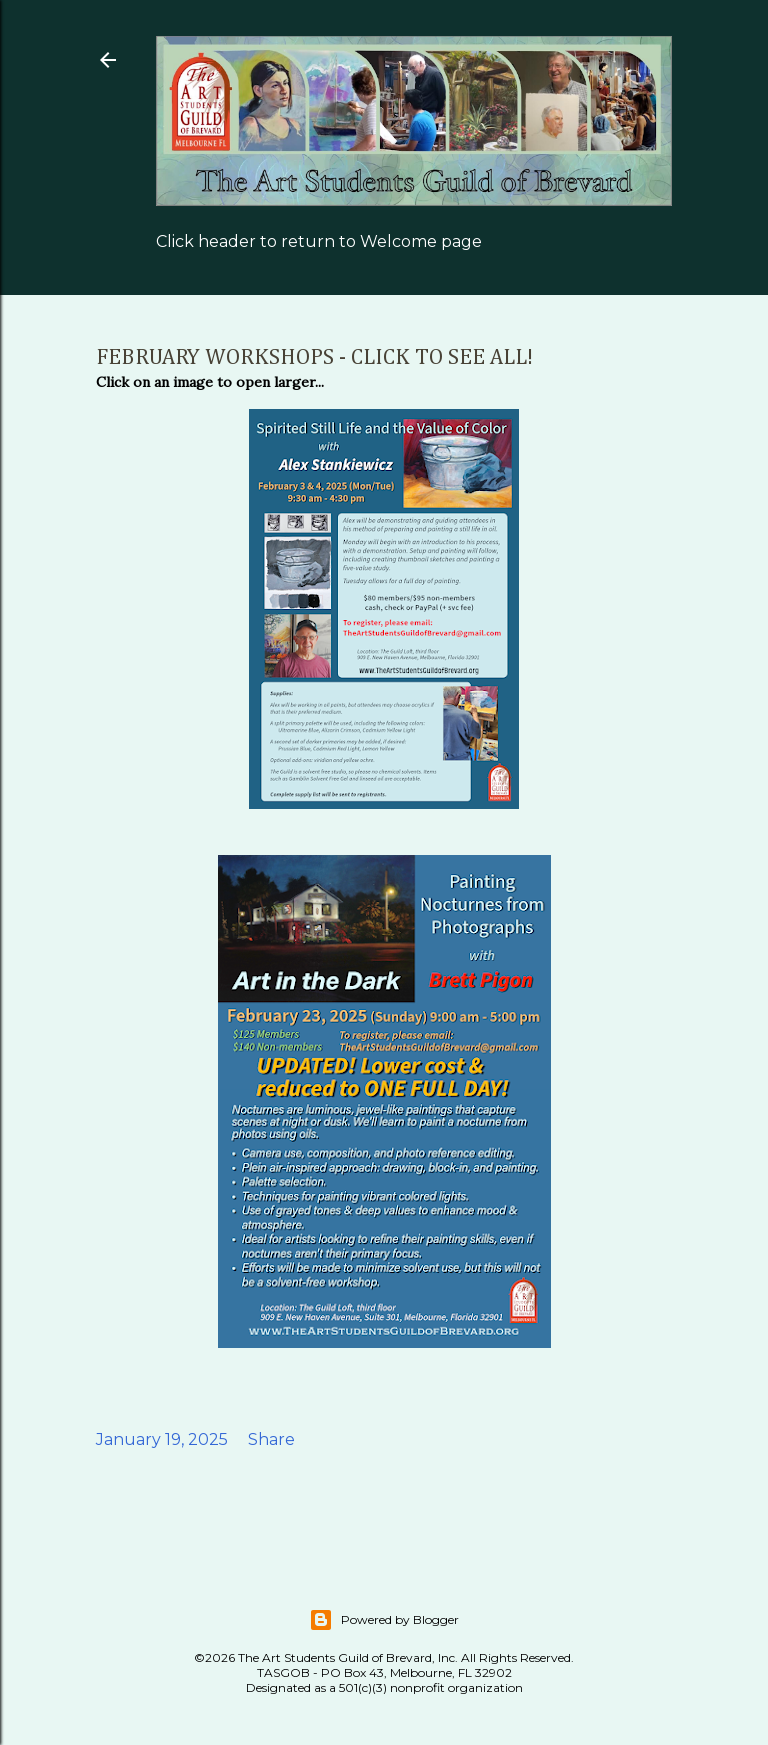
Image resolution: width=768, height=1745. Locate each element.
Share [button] (271, 1439)
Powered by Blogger (384, 1620)
